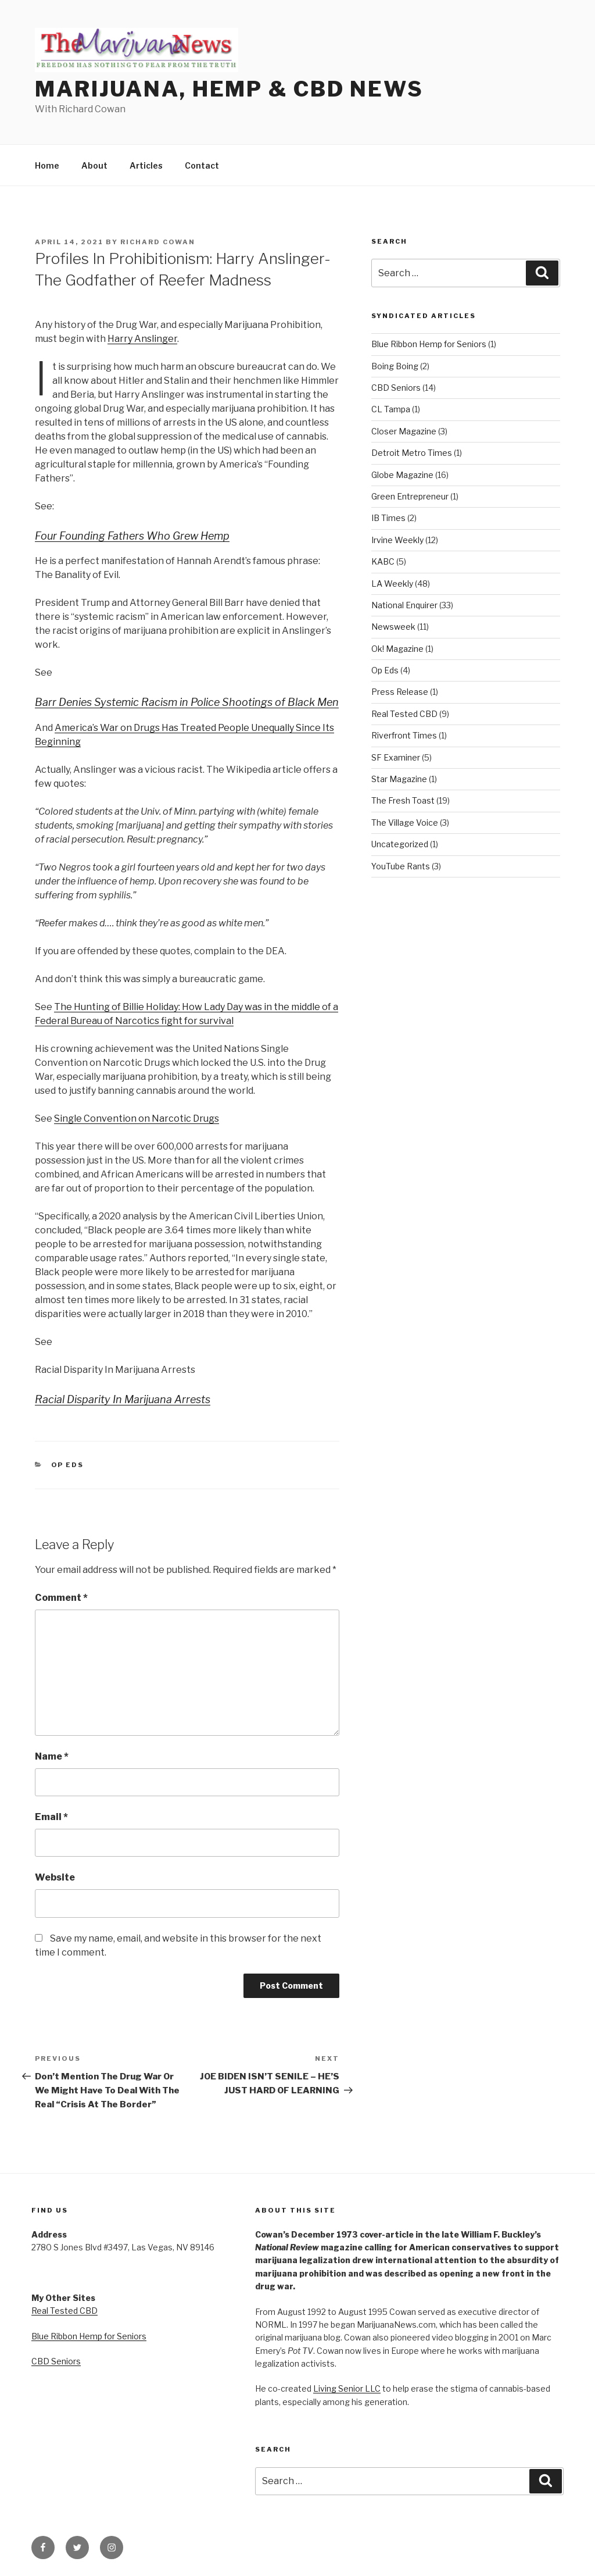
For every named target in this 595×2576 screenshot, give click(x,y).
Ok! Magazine (397, 649)
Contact (202, 165)
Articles (146, 165)
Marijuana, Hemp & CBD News (229, 89)
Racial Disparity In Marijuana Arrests (122, 1399)
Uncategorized (399, 844)
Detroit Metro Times (411, 453)
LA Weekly (392, 583)
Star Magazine (399, 779)
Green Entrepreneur (410, 496)
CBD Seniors (396, 388)
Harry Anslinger (142, 338)
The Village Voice (404, 822)
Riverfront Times (404, 735)
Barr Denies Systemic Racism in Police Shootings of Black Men (187, 702)
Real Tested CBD (404, 714)
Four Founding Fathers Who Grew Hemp (132, 536)
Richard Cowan (157, 242)
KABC (383, 561)
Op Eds (67, 1465)
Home (47, 165)
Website (55, 1877)
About (94, 165)
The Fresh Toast (403, 800)
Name (52, 1756)
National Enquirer (404, 605)
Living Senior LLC (347, 2388)
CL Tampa (390, 409)
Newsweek (393, 626)
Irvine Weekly (397, 540)
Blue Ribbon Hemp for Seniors (428, 344)
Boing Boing (394, 366)
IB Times (388, 518)
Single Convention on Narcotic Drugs (136, 1118)
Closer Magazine (403, 431)
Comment (61, 1597)
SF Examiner (395, 757)
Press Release (399, 692)
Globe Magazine (402, 475)
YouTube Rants (400, 866)
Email (51, 1816)
